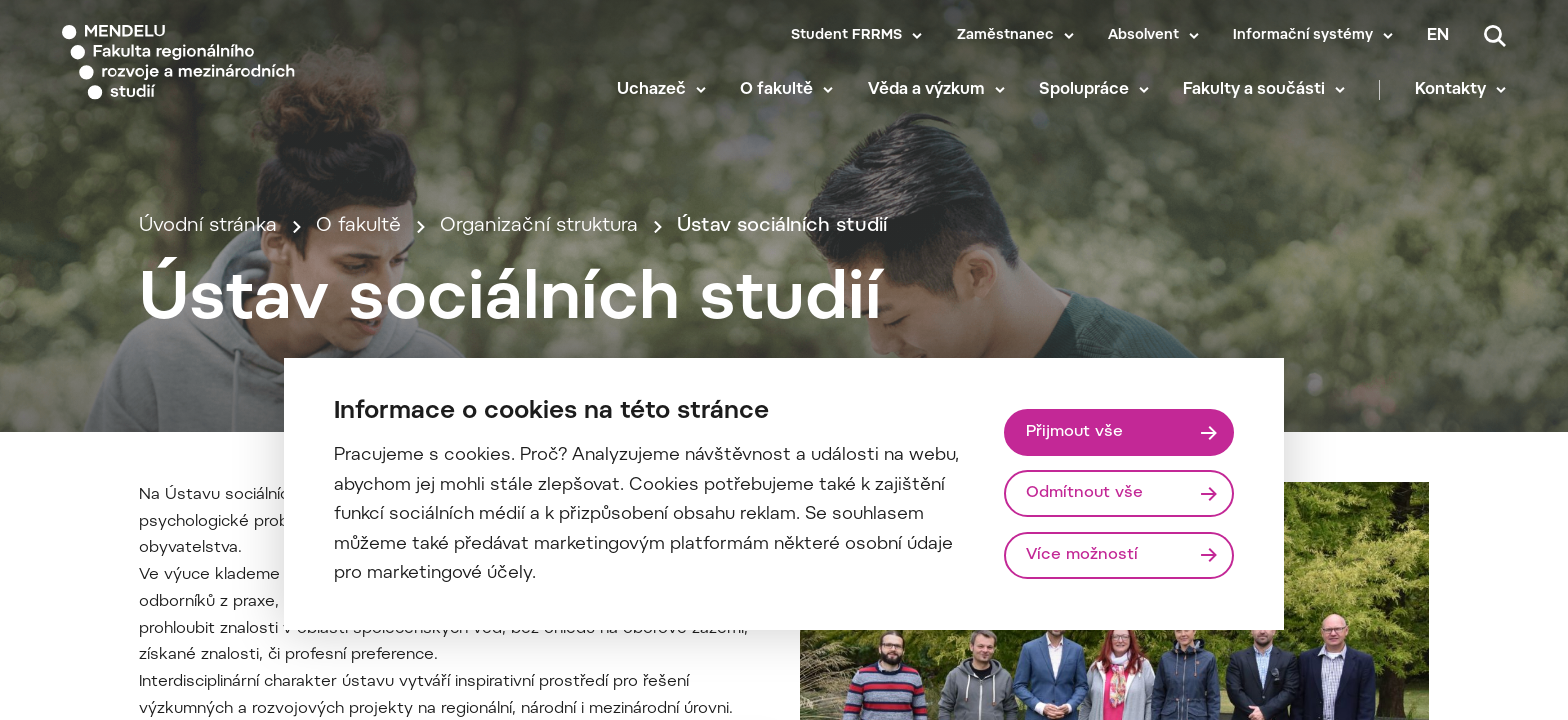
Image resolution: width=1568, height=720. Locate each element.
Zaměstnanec (1005, 36)
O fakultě (776, 90)
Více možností (1082, 555)
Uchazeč (651, 90)
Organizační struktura (539, 226)
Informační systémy (1303, 36)
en (1438, 36)
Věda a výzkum (926, 90)
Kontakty (1450, 90)
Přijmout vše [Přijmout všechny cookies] (1074, 432)
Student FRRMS (846, 36)
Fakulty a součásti (1254, 90)
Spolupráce (1084, 90)
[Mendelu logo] (180, 62)
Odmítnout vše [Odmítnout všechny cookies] (1084, 493)
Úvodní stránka (208, 226)
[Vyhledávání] (1495, 36)
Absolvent (1143, 36)
